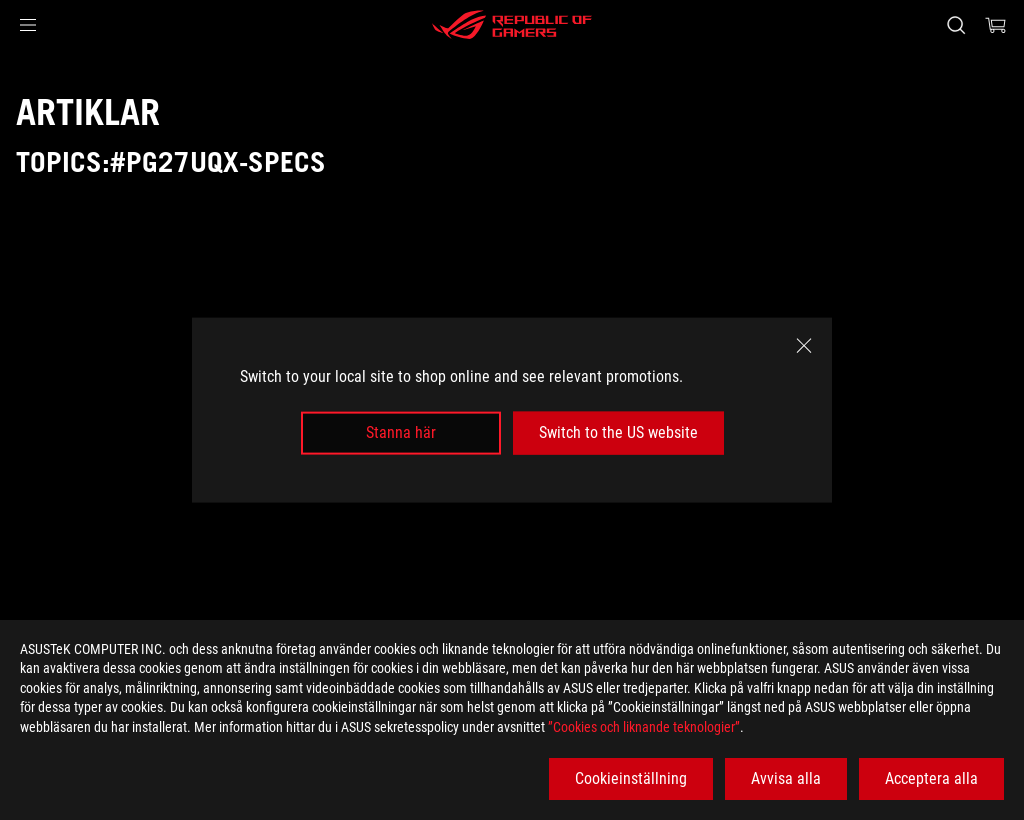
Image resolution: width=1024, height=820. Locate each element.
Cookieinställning (631, 778)
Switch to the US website (618, 432)
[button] (28, 25)
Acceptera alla (931, 778)
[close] (804, 346)
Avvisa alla (786, 778)
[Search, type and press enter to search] (956, 25)
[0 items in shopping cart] (996, 25)
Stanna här (401, 432)
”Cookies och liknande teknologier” (644, 727)
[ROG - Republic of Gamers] (512, 25)
